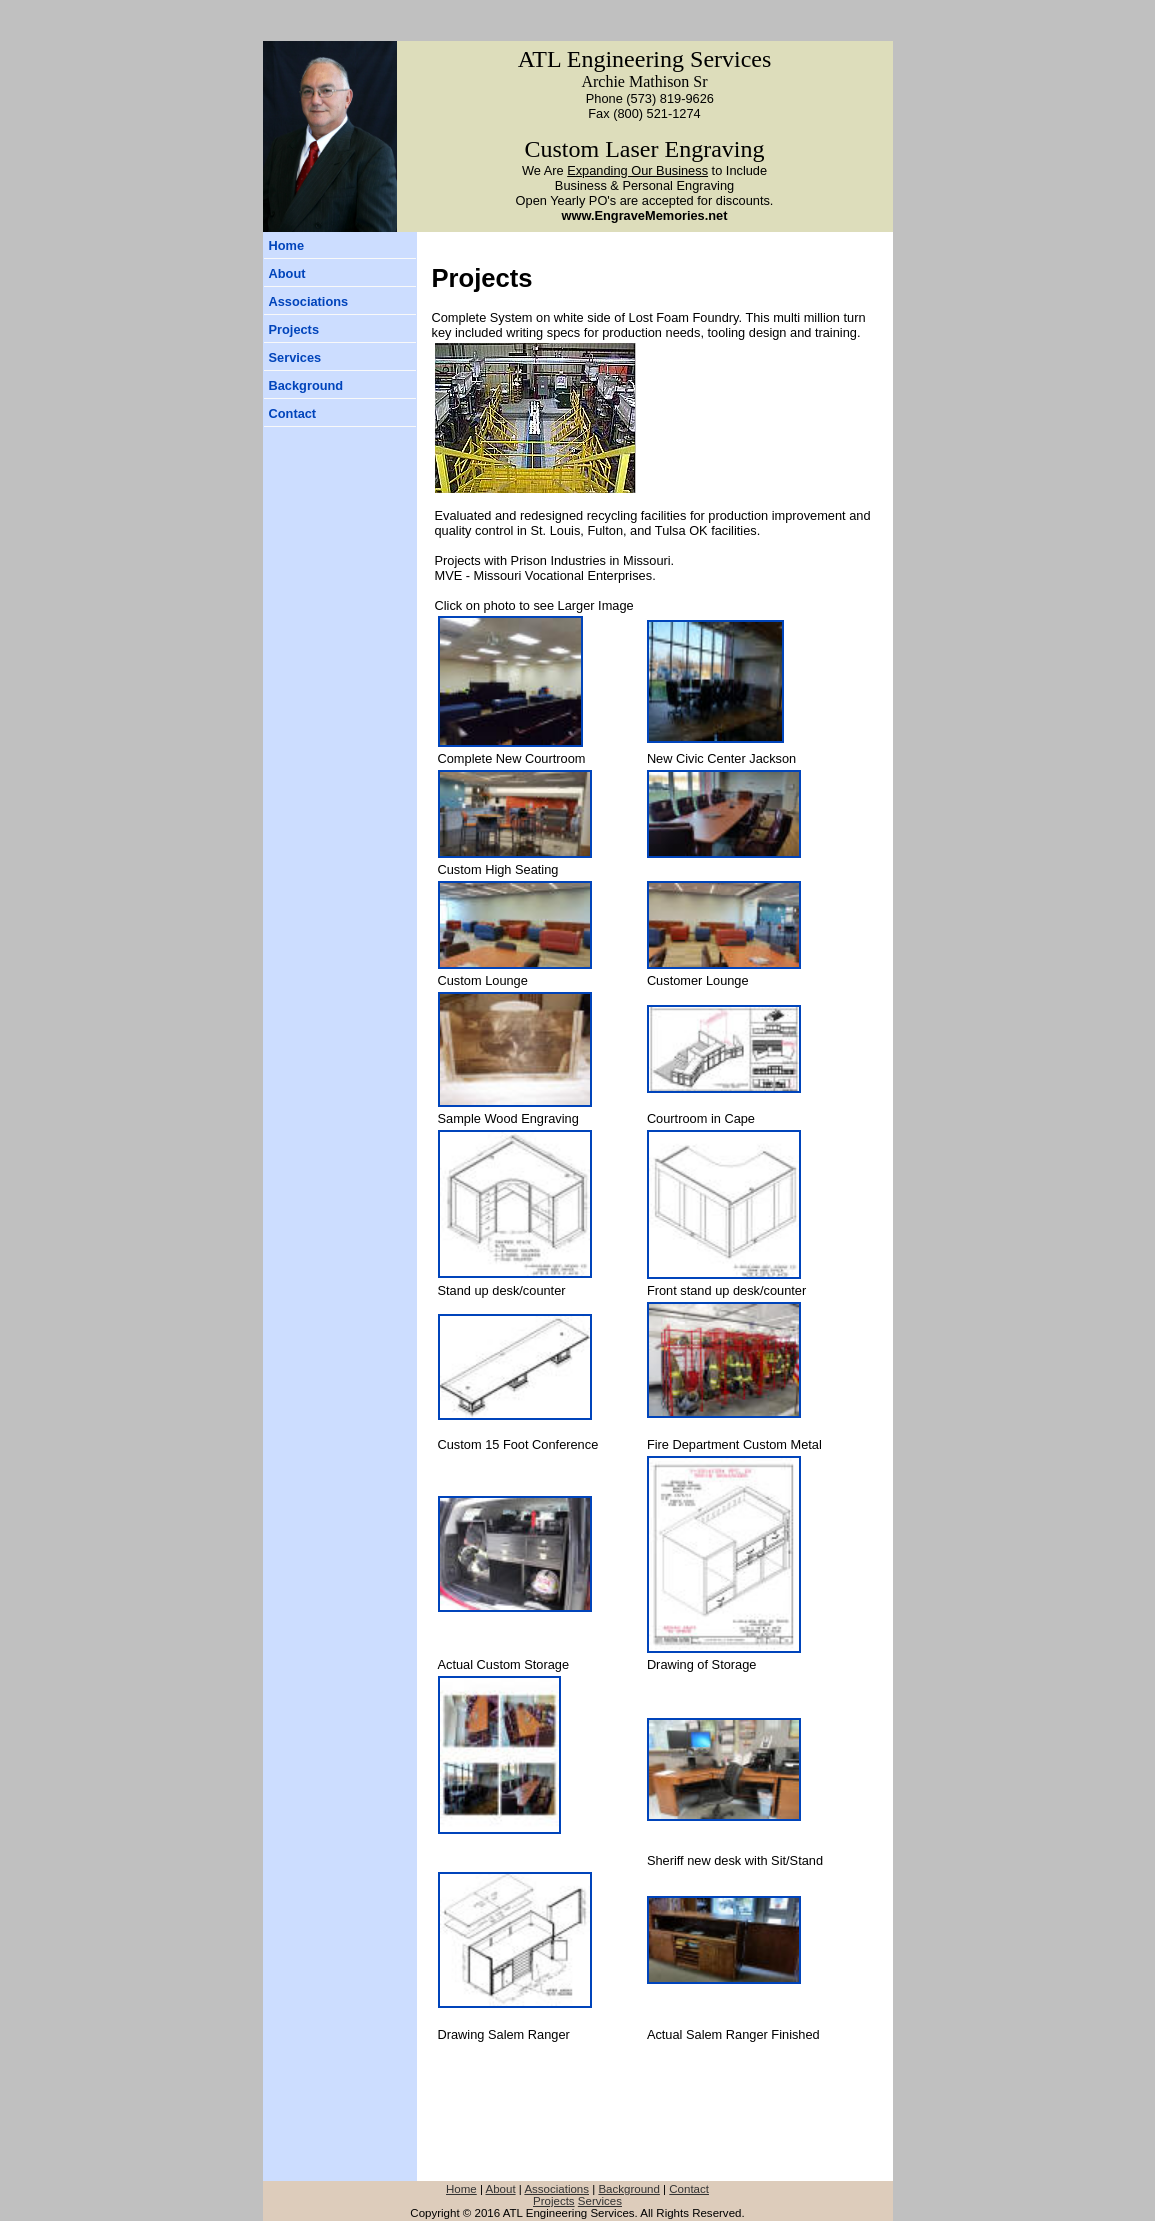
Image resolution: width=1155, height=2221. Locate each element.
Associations (309, 301)
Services (295, 357)
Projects (294, 329)
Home (287, 245)
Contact (293, 413)
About (287, 273)
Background (306, 385)
